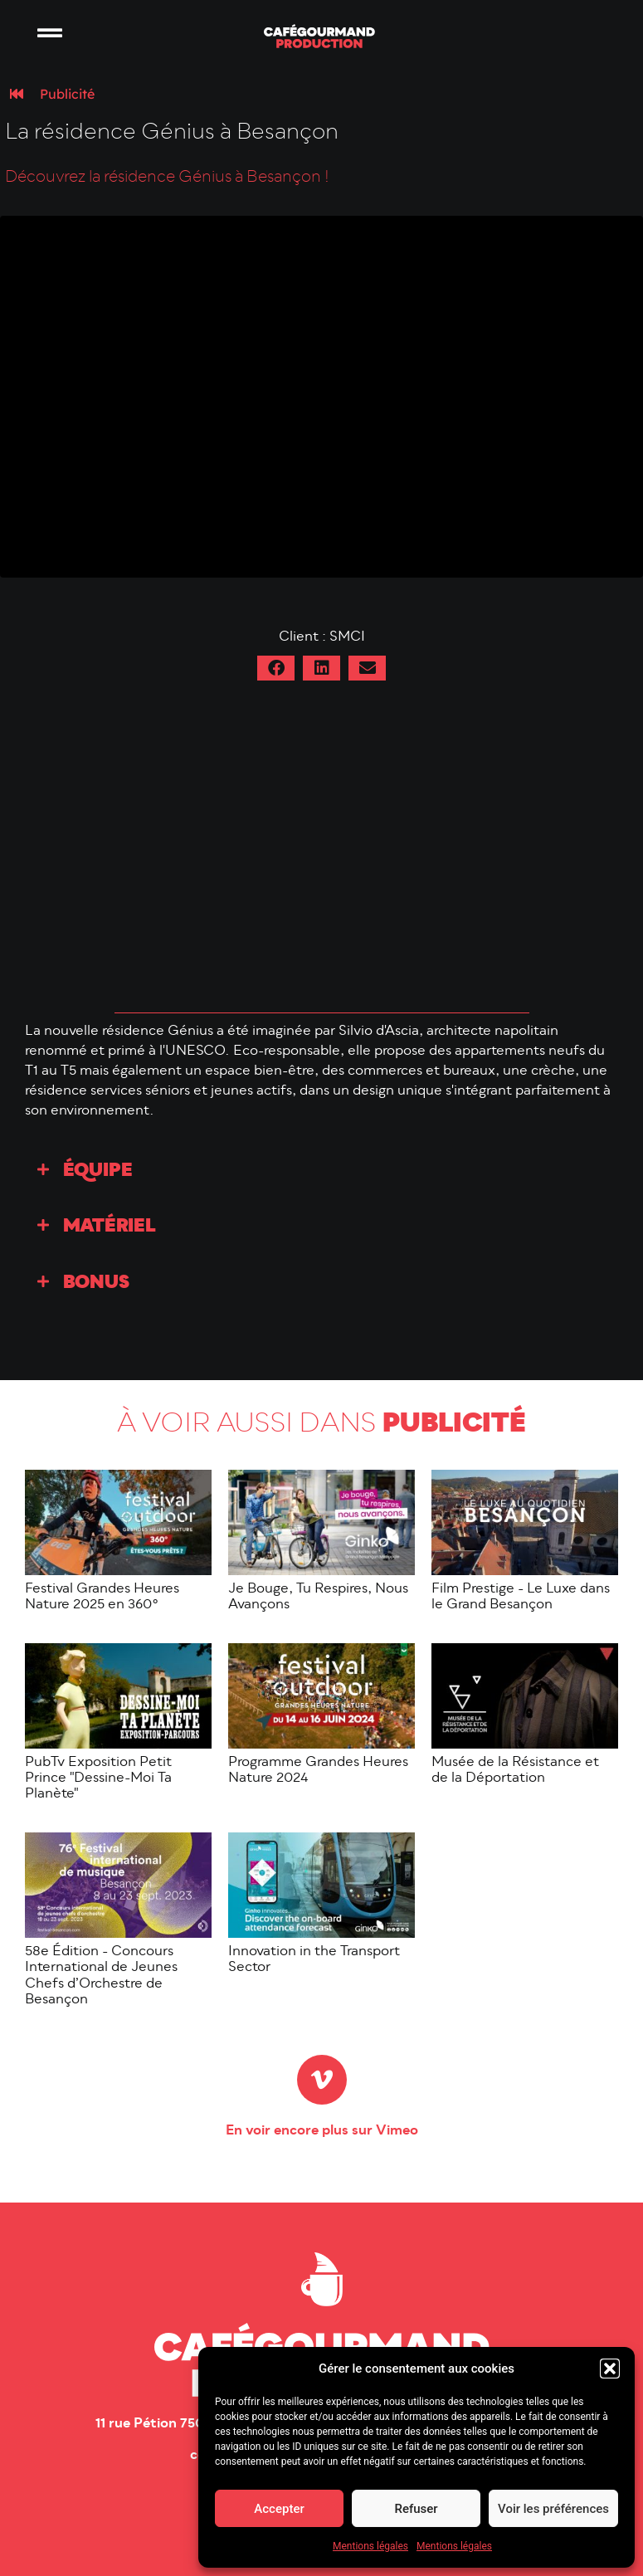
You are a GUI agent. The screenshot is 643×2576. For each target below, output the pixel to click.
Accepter (279, 2508)
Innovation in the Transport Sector (314, 1959)
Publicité (67, 93)
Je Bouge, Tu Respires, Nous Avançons (318, 1597)
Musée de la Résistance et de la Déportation (515, 1770)
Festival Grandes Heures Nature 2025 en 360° (102, 1597)
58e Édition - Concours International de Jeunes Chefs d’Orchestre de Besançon (101, 1976)
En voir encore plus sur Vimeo (322, 2131)
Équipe (98, 1171)
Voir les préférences (553, 2508)
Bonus (96, 1283)
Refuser (415, 2508)
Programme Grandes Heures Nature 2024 (318, 1770)
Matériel (109, 1227)
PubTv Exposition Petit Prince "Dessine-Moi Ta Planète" (98, 1778)
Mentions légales (370, 2546)
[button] (610, 2368)
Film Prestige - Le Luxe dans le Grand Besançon (520, 1597)
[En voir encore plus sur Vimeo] (322, 2080)
